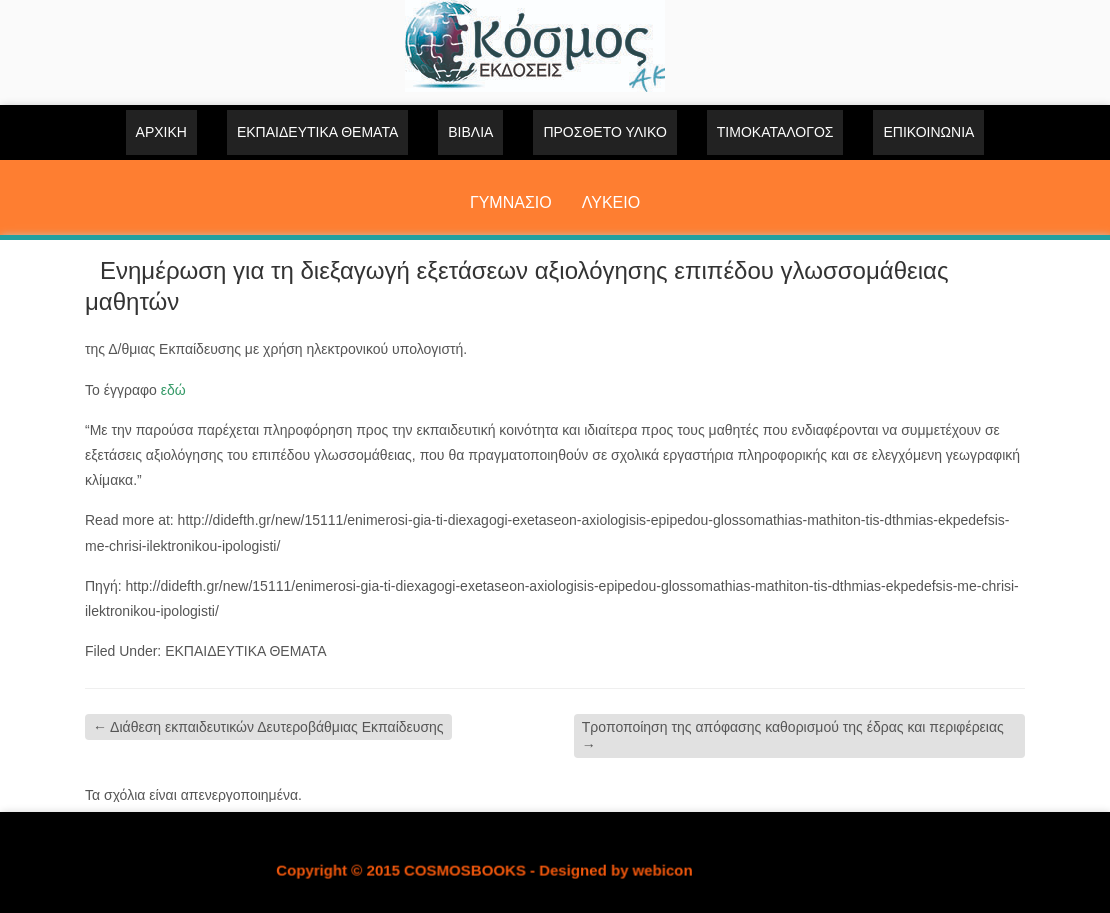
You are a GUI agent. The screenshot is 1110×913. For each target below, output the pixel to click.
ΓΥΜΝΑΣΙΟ (511, 202)
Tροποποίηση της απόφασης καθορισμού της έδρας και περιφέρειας (793, 736)
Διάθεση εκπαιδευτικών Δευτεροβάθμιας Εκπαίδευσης (268, 727)
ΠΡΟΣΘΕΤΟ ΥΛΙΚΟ (604, 132)
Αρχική (161, 132)
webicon (663, 870)
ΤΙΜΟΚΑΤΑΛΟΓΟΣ (775, 132)
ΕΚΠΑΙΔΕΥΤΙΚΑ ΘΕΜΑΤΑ (317, 132)
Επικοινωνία (928, 132)
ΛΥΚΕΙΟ (611, 202)
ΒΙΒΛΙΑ (470, 132)
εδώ (173, 390)
